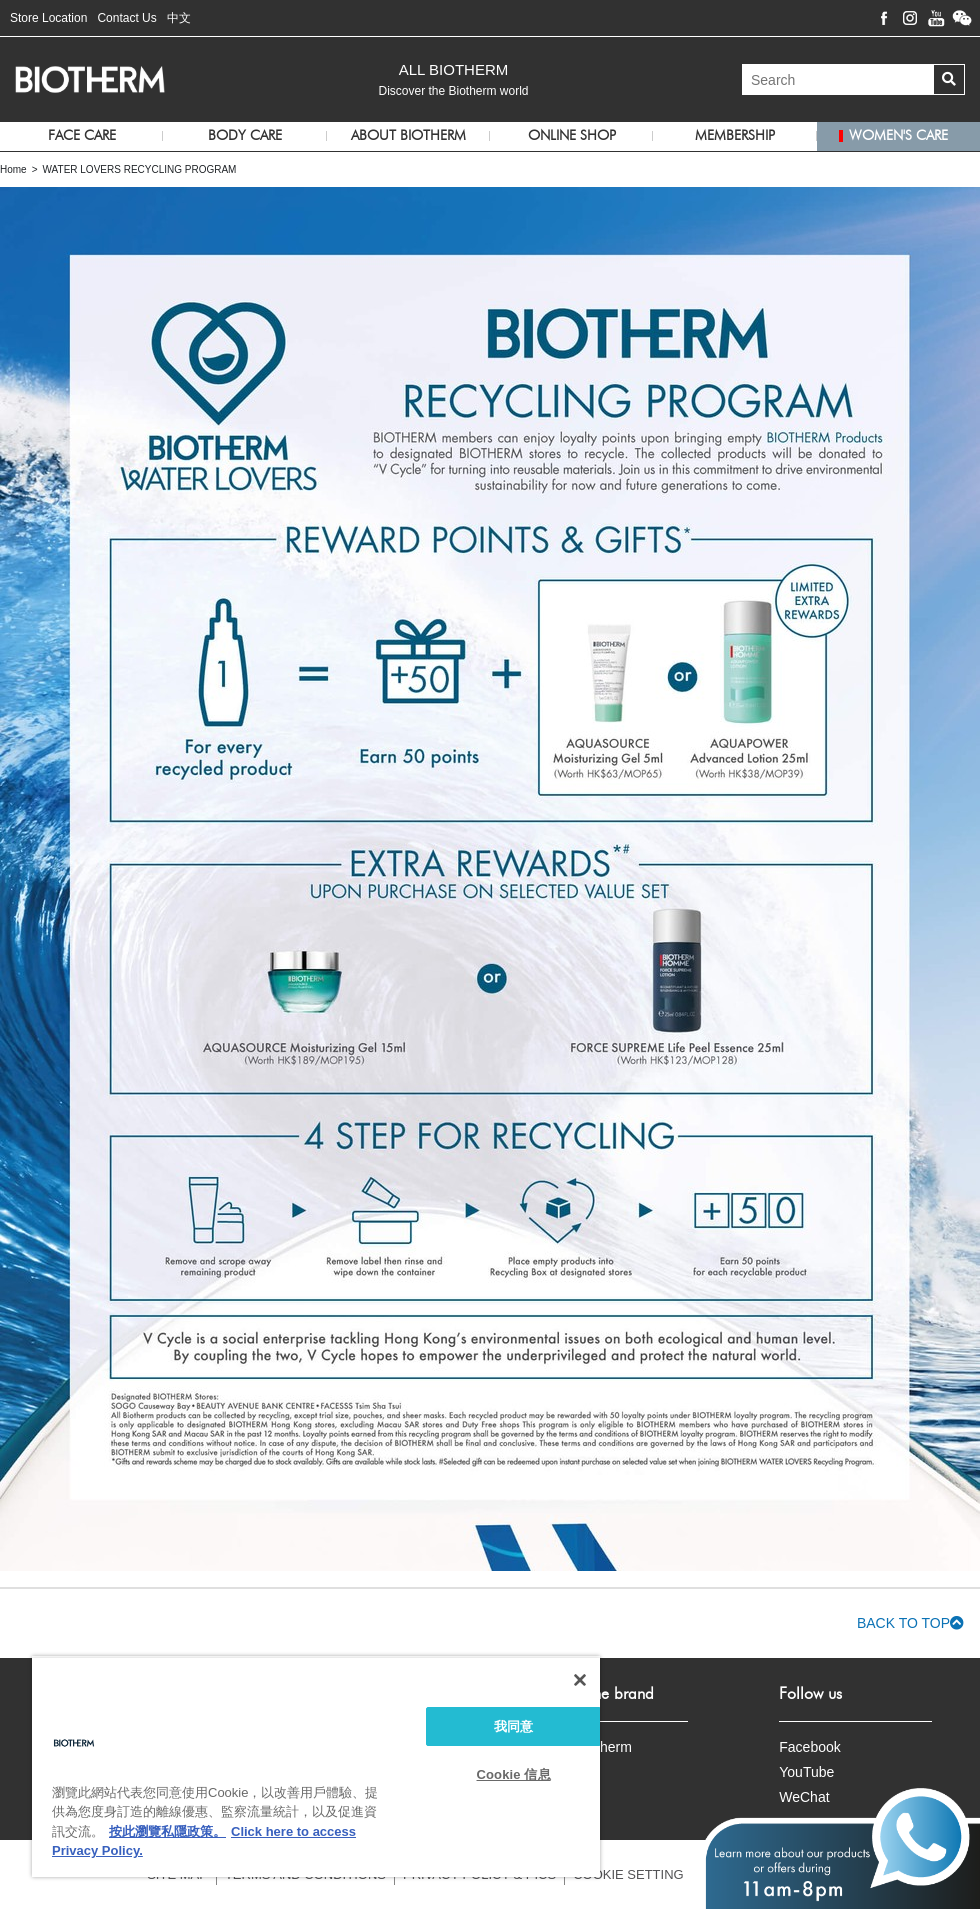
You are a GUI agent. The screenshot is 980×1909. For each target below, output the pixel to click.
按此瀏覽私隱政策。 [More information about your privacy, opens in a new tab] (167, 1831)
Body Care (245, 136)
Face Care (82, 136)
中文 (179, 18)
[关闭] (580, 1680)
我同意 (513, 1726)
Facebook (809, 1747)
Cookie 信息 (514, 1774)
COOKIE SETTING (628, 1874)
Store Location (48, 18)
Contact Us (126, 18)
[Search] (838, 79)
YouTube (806, 1772)
